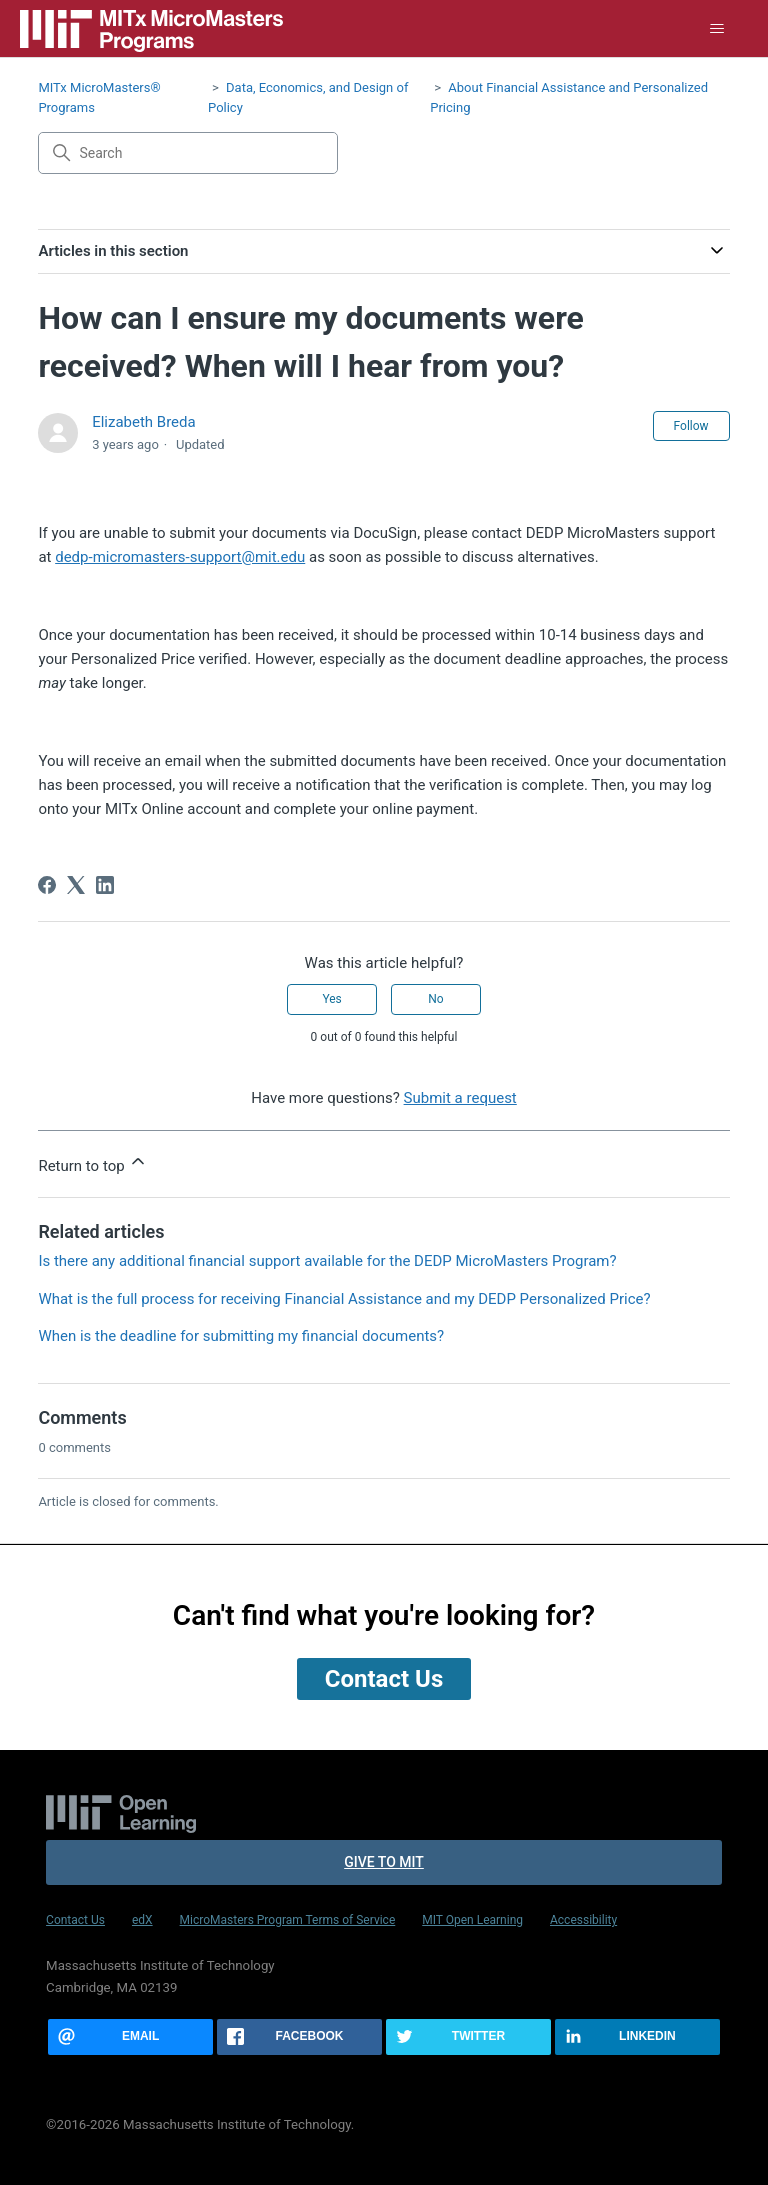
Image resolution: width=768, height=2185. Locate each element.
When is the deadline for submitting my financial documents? (241, 1336)
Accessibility (583, 1920)
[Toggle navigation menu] (717, 29)
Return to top (93, 1163)
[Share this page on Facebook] (299, 2037)
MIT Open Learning (472, 1920)
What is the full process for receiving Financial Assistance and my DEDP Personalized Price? (344, 1299)
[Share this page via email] (130, 2037)
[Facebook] (47, 885)
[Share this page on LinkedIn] (637, 2037)
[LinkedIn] (105, 885)
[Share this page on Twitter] (468, 2037)
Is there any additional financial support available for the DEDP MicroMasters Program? (327, 1261)
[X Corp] (76, 885)
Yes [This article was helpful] (331, 999)
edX (142, 1920)
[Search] (188, 153)
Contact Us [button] (384, 1679)
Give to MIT (384, 1862)
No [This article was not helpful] (435, 999)
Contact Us (75, 1920)
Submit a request (460, 1098)
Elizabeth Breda (144, 422)
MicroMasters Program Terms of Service (288, 1920)
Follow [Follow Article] (691, 426)
